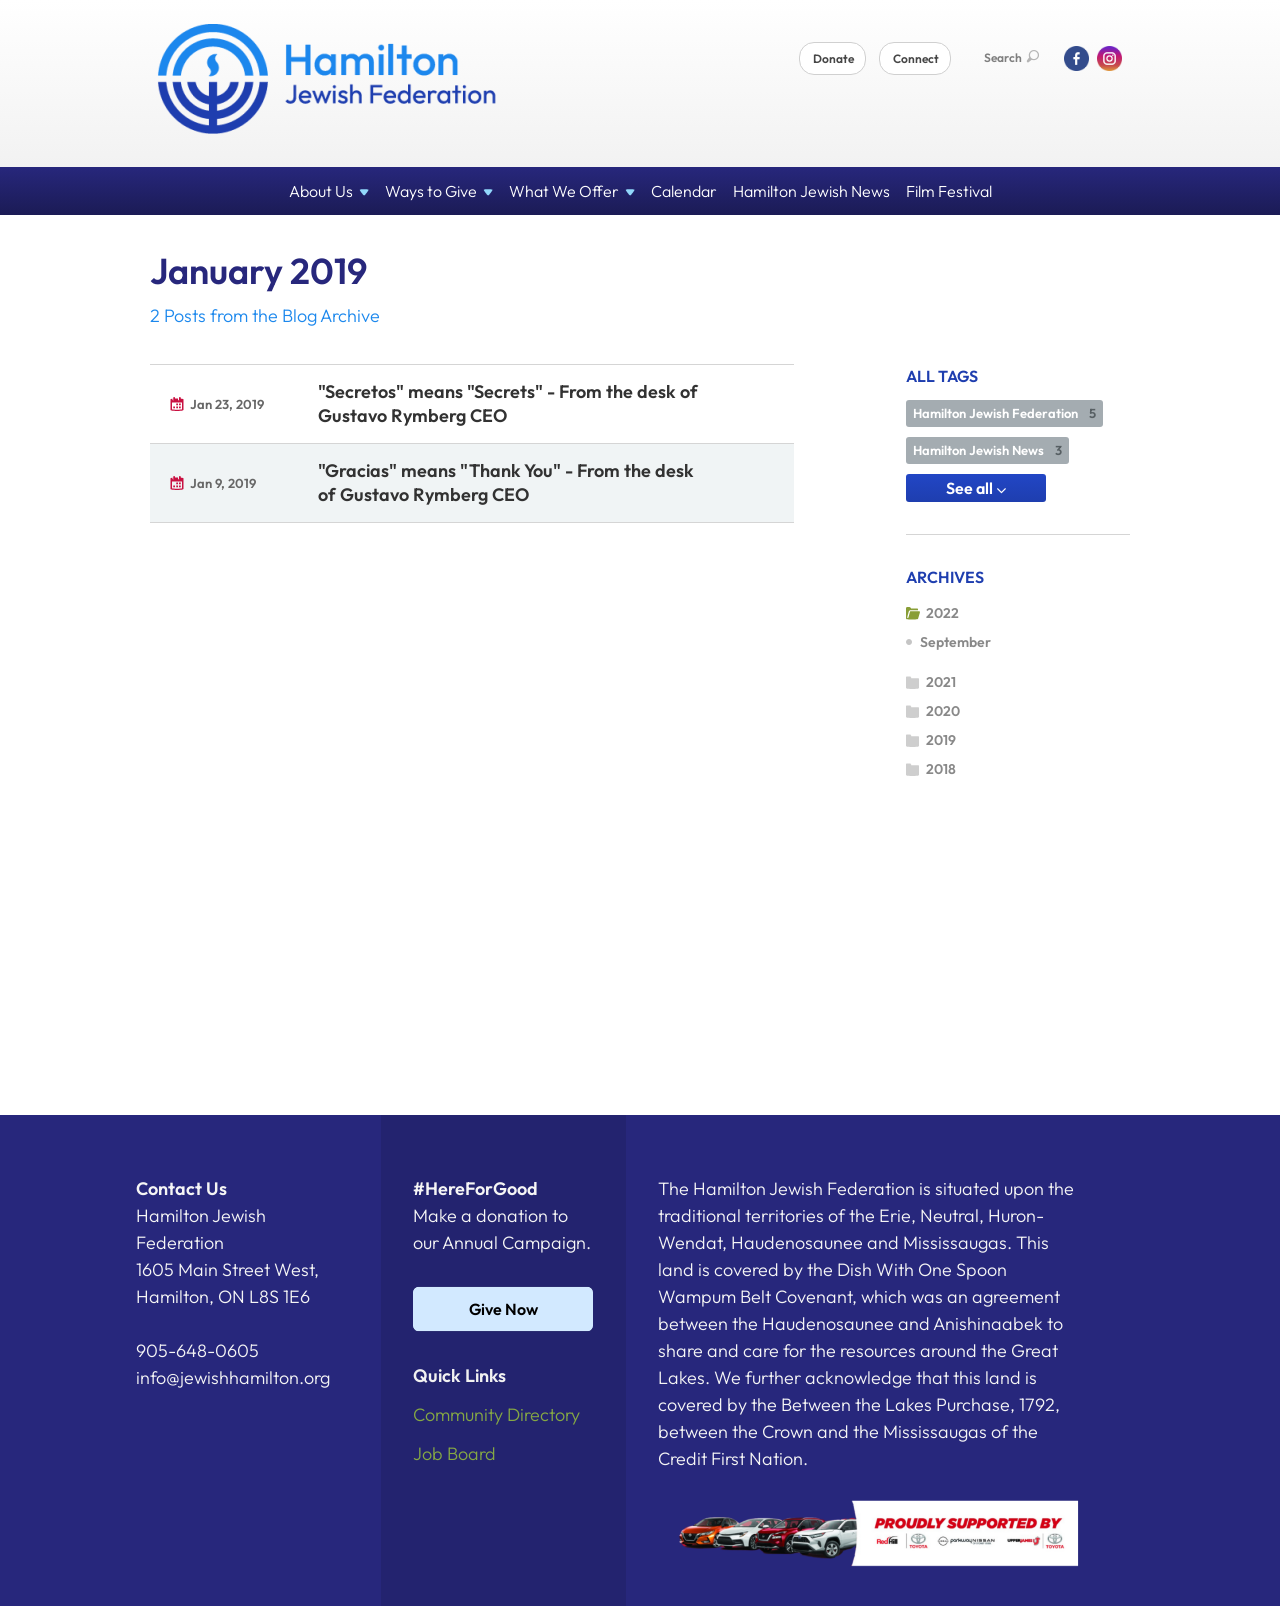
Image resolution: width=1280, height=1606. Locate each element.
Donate (833, 58)
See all (976, 488)
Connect (916, 58)
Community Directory (496, 1414)
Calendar (684, 191)
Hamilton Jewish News (811, 191)
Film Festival (949, 191)
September (955, 642)
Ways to (439, 191)
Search (1011, 57)
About (329, 191)
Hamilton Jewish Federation (1004, 413)
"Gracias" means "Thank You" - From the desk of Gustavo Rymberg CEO (506, 482)
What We (572, 191)
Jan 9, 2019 (223, 483)
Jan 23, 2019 (227, 404)
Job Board (454, 1453)
